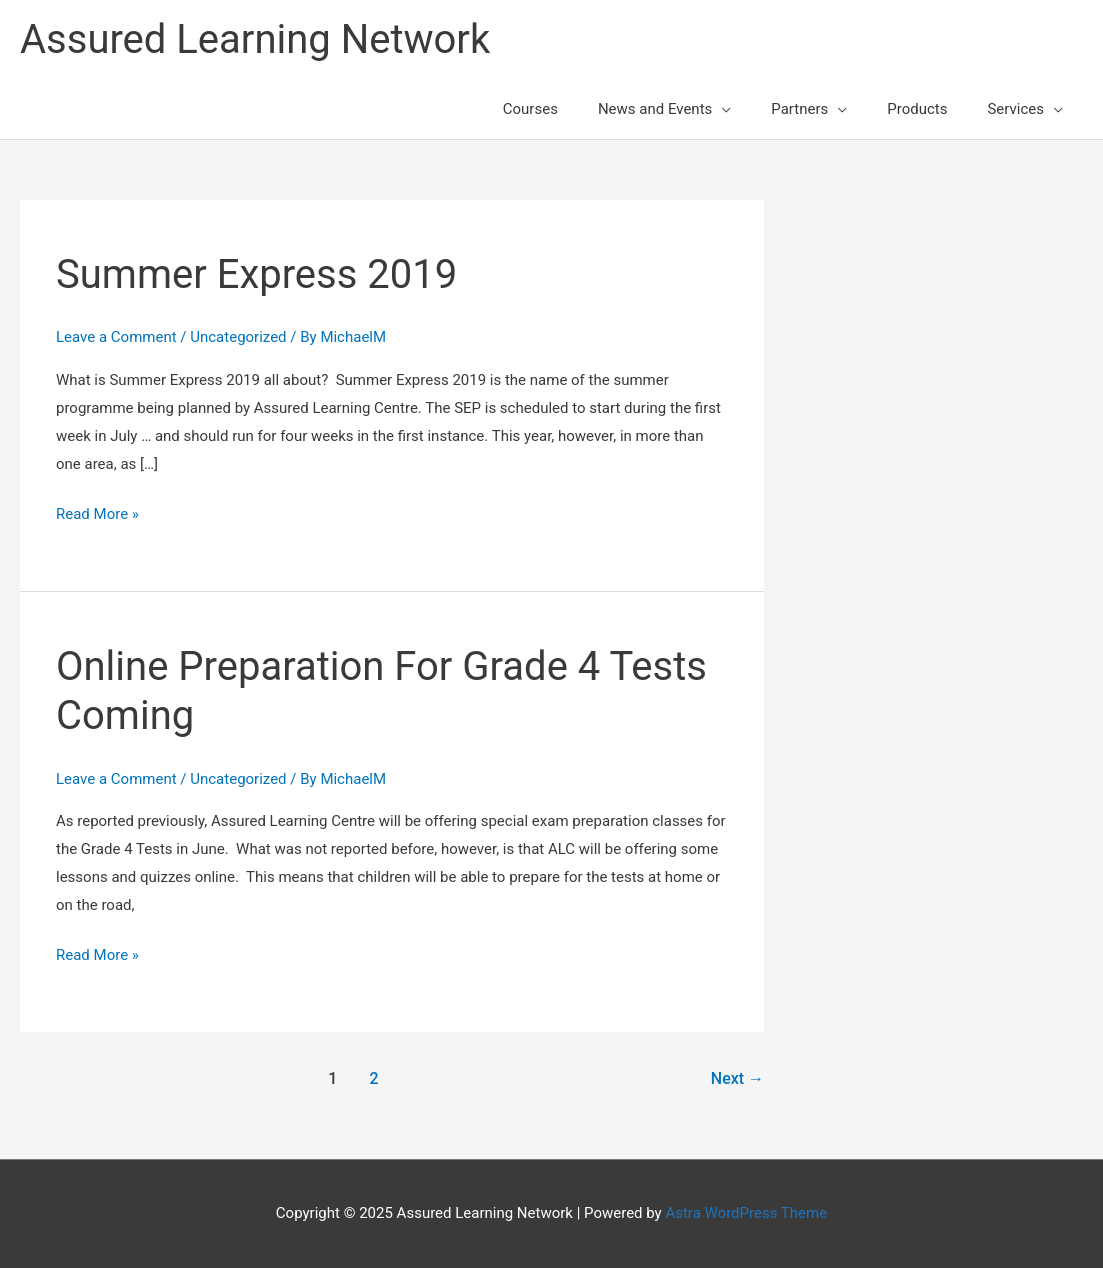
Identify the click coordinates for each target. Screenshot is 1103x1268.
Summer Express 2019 (256, 274)
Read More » (97, 515)
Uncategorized (238, 337)
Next (737, 1078)
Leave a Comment (116, 337)
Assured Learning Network (255, 39)
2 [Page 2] (373, 1078)
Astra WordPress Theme (746, 1213)
